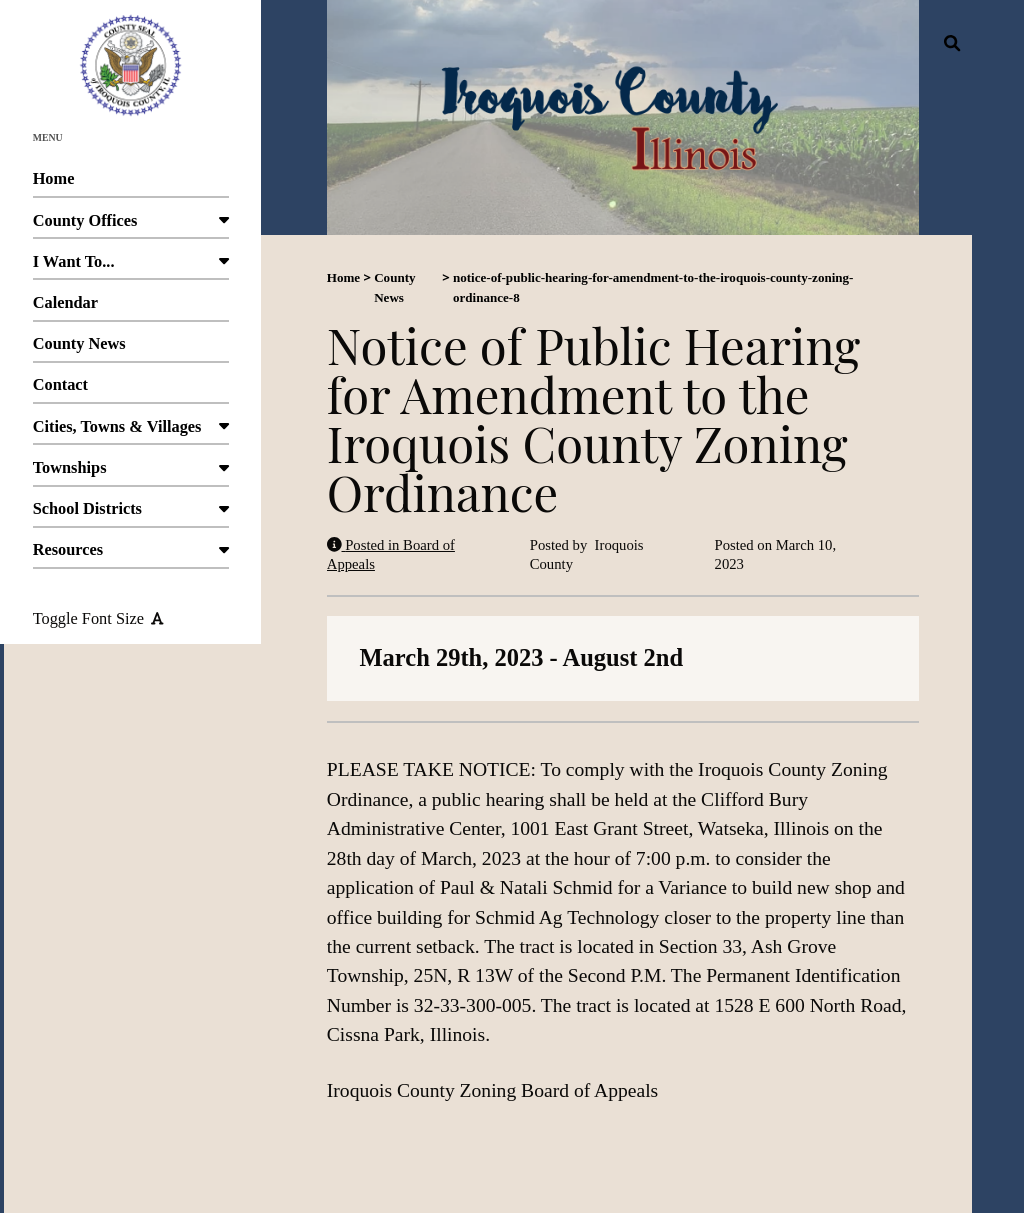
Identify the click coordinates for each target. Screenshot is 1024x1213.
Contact (131, 389)
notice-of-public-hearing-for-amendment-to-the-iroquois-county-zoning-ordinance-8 (653, 287)
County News (131, 348)
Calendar (131, 307)
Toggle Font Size (98, 618)
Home (131, 183)
